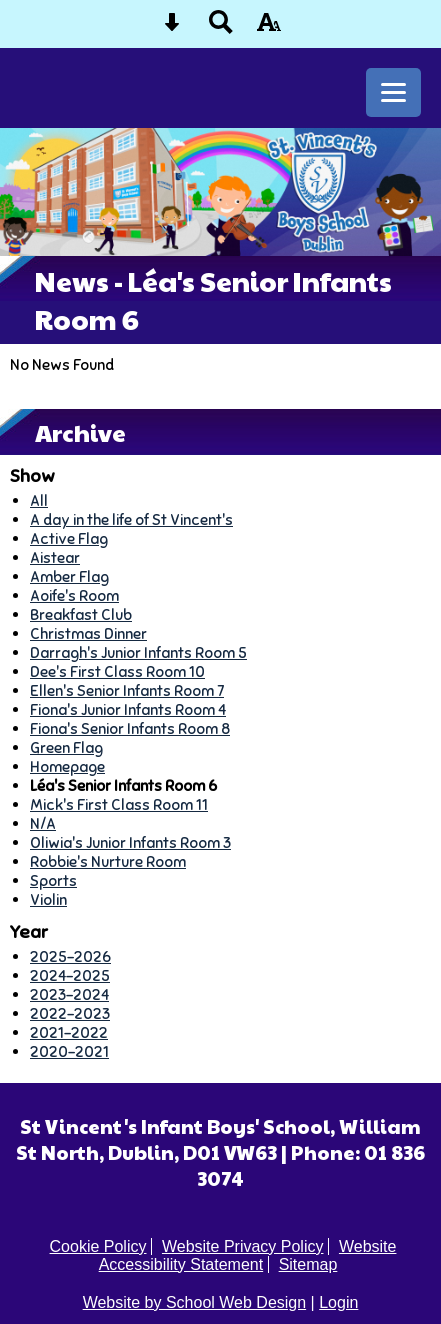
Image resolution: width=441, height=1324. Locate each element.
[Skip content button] (172, 28)
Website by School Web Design (195, 1302)
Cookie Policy (98, 1246)
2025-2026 (70, 956)
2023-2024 (69, 994)
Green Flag (66, 747)
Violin (48, 899)
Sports (53, 880)
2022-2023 (70, 1013)
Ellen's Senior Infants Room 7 (127, 690)
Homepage (67, 766)
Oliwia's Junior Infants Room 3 (130, 842)
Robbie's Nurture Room (108, 861)
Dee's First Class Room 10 (117, 671)
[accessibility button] (269, 28)
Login (338, 1302)
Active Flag (69, 538)
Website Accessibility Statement (248, 1255)
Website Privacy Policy (243, 1246)
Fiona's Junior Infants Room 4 (128, 709)
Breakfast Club (81, 614)
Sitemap (308, 1264)
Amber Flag (69, 576)
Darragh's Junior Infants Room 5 (138, 652)
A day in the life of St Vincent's (131, 519)
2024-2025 (70, 975)
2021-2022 (69, 1032)
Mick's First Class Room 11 (119, 804)
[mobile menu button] (393, 92)
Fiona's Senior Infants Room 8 (130, 728)
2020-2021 (69, 1051)
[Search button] (221, 28)
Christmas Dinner (88, 633)
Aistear (55, 557)
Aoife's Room (74, 595)
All (39, 500)
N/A (43, 823)
